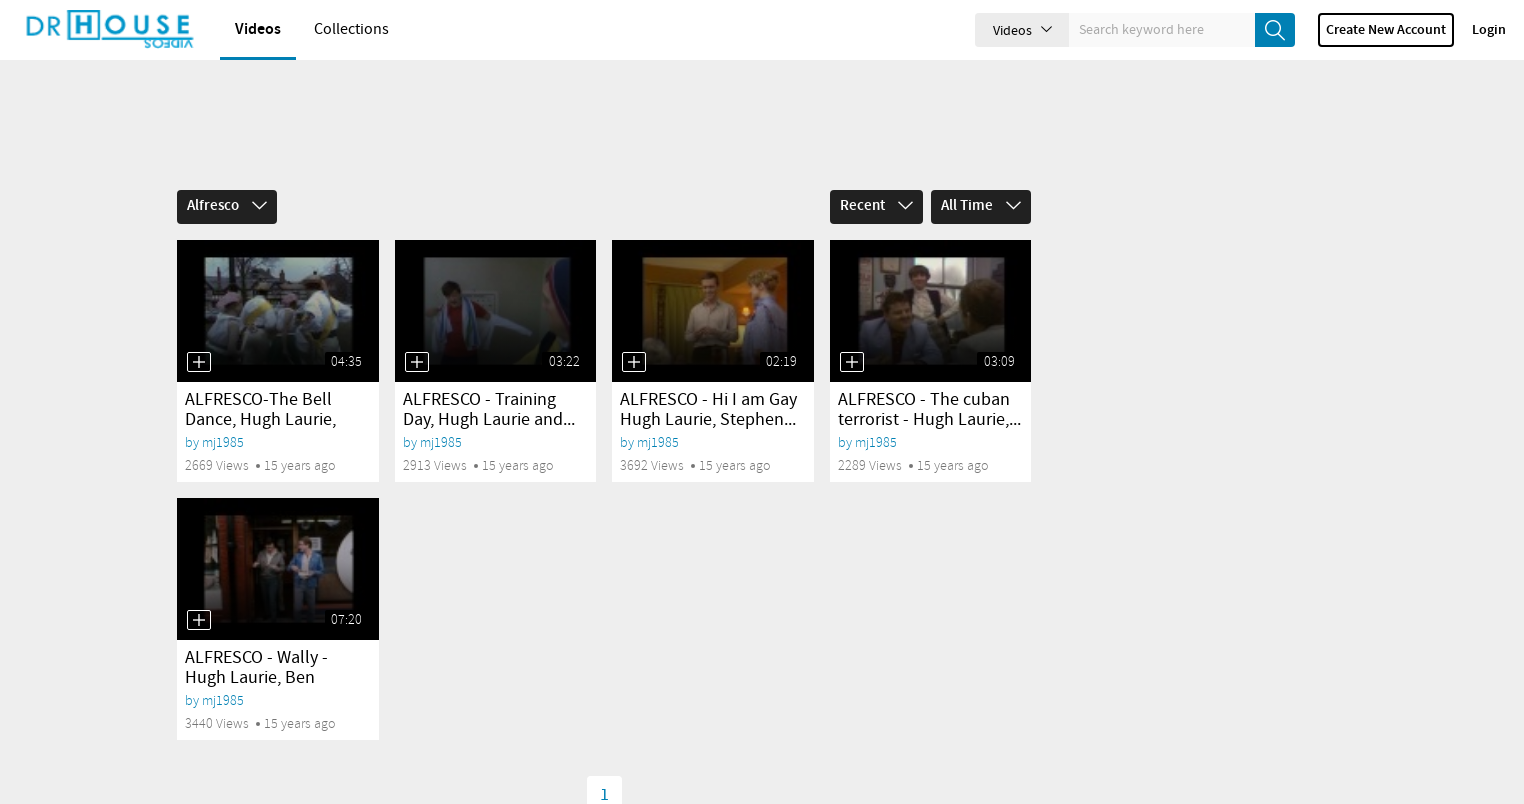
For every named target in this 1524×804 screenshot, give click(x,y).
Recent (876, 206)
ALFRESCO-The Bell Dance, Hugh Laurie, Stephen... (260, 420)
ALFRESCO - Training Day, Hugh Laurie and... (489, 410)
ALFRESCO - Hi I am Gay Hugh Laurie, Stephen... (708, 410)
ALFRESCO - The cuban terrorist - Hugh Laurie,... (929, 410)
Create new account (1386, 30)
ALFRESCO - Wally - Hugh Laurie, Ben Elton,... (256, 678)
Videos (258, 29)
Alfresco (227, 206)
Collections (351, 29)
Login (1489, 30)
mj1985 (223, 442)
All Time (981, 206)
